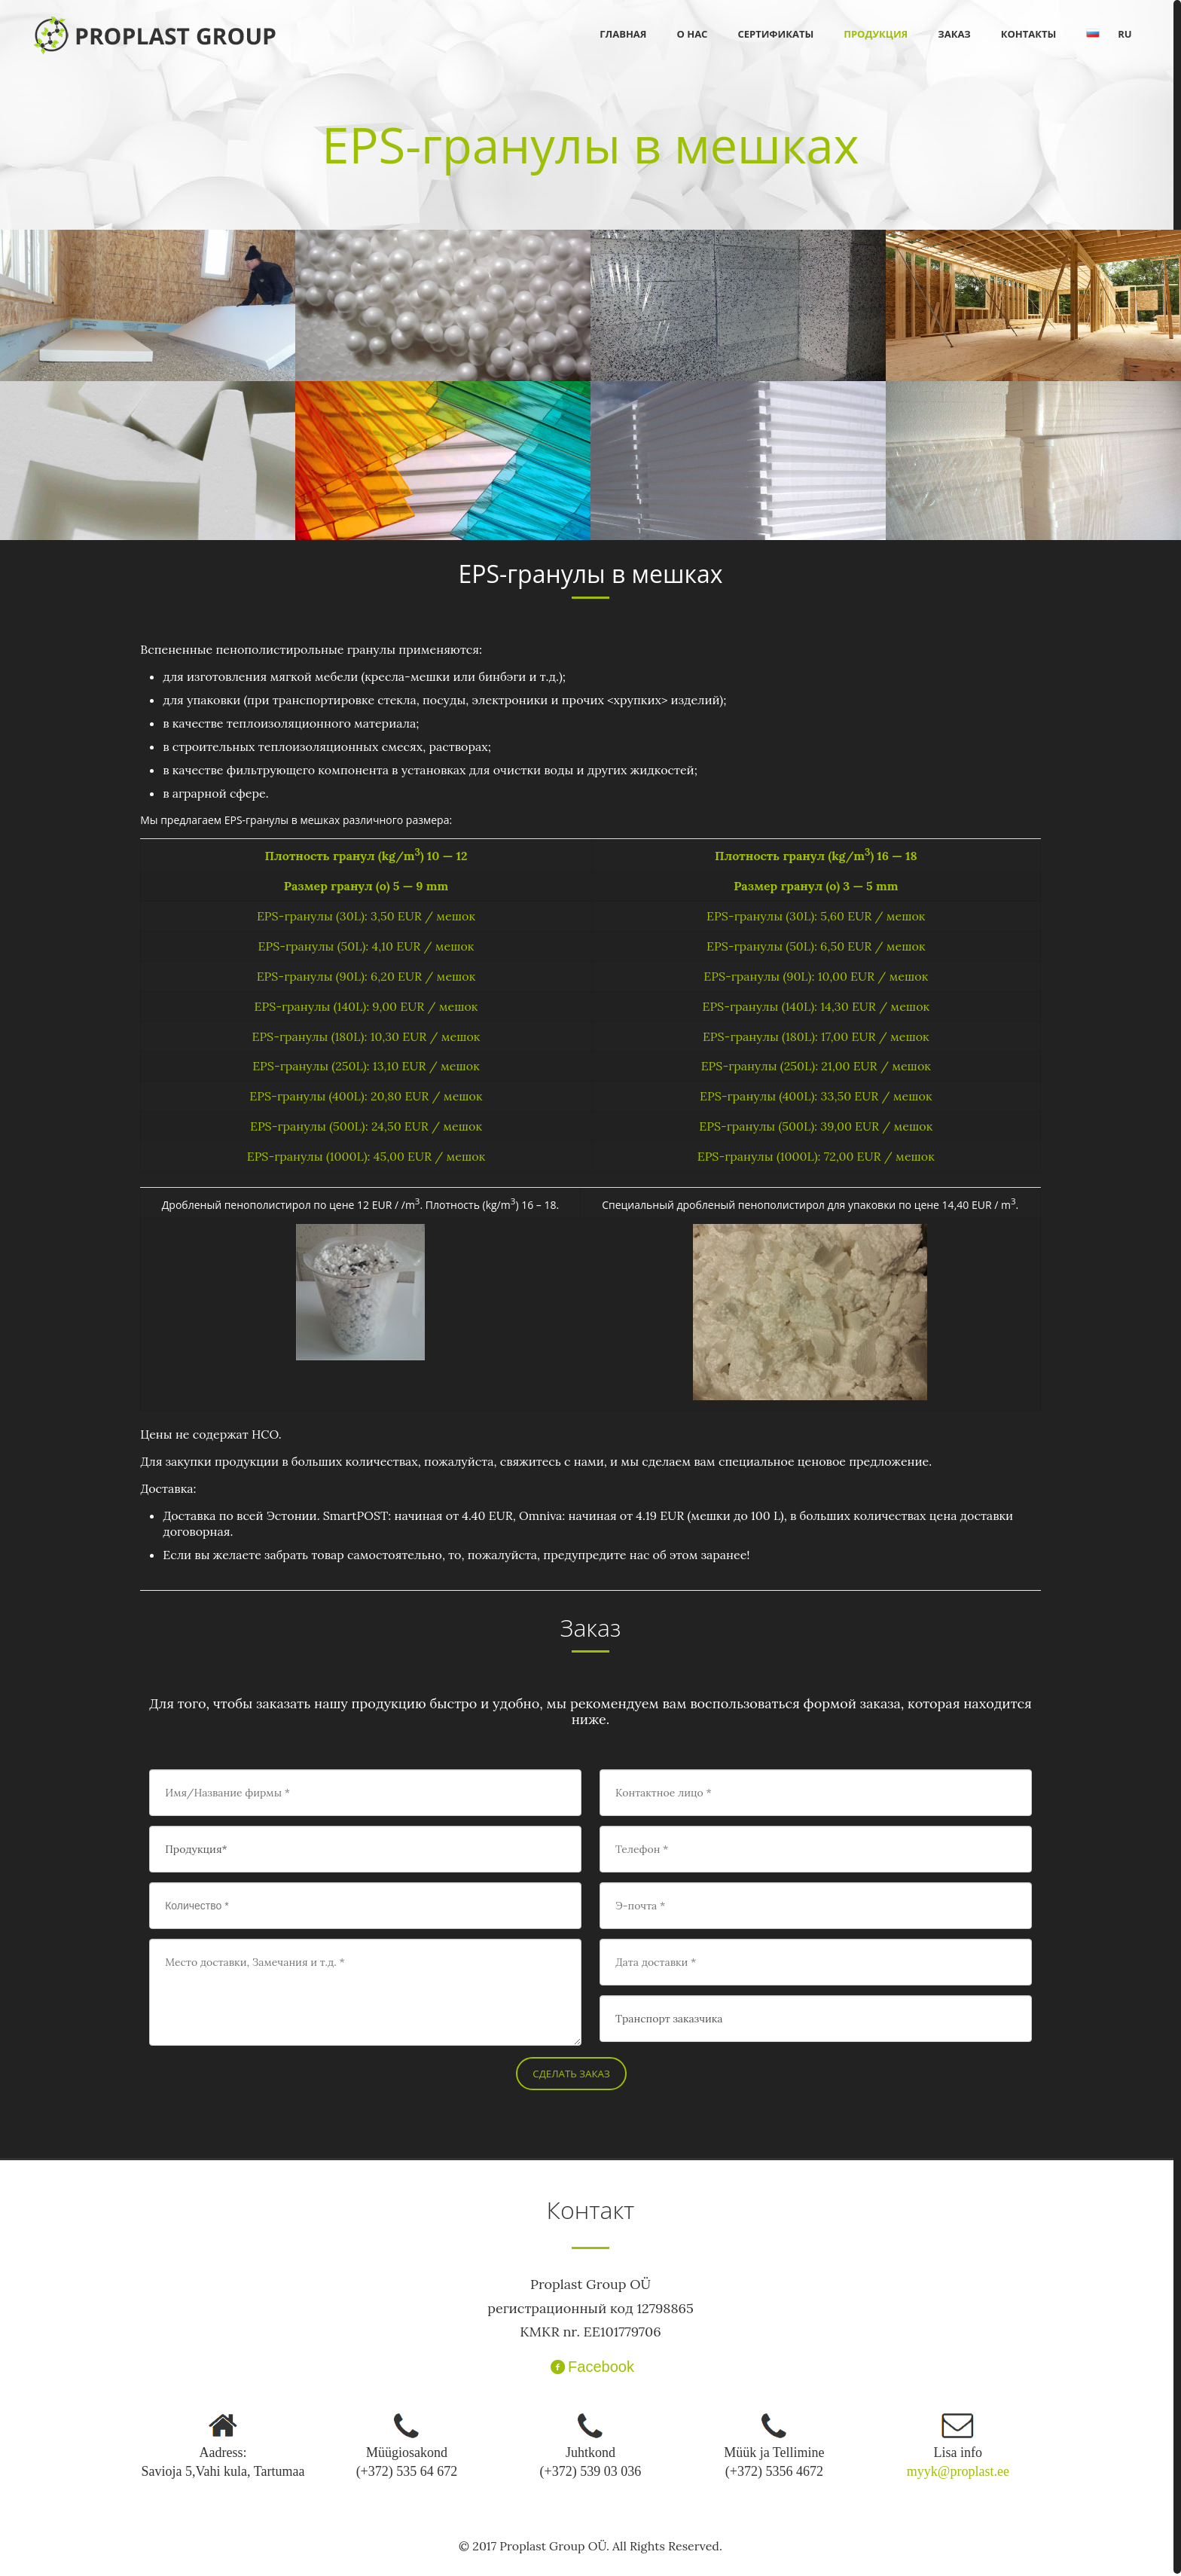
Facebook (590, 2366)
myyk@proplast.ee (958, 2471)
